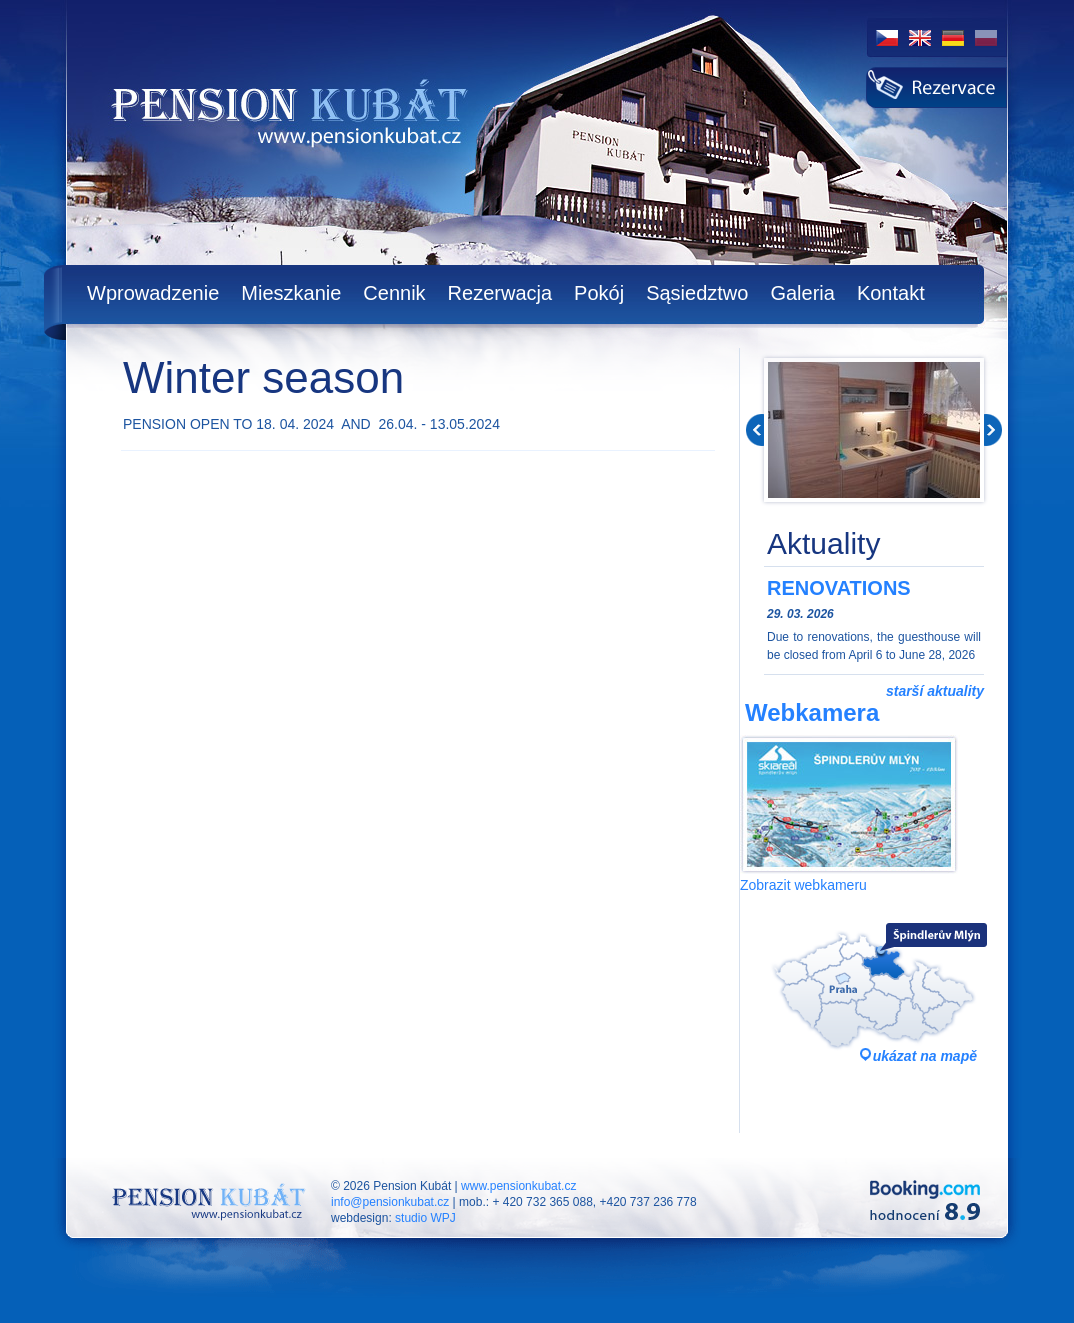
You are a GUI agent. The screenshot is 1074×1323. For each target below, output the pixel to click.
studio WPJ (425, 1218)
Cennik (394, 293)
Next (993, 430)
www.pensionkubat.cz (518, 1186)
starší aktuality (935, 691)
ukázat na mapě (925, 1056)
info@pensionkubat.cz (390, 1202)
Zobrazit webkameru (803, 885)
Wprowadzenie (153, 293)
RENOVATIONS (839, 588)
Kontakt (891, 293)
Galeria (802, 293)
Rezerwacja (500, 293)
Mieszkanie (291, 293)
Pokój (599, 293)
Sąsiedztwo (697, 293)
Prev (755, 430)
